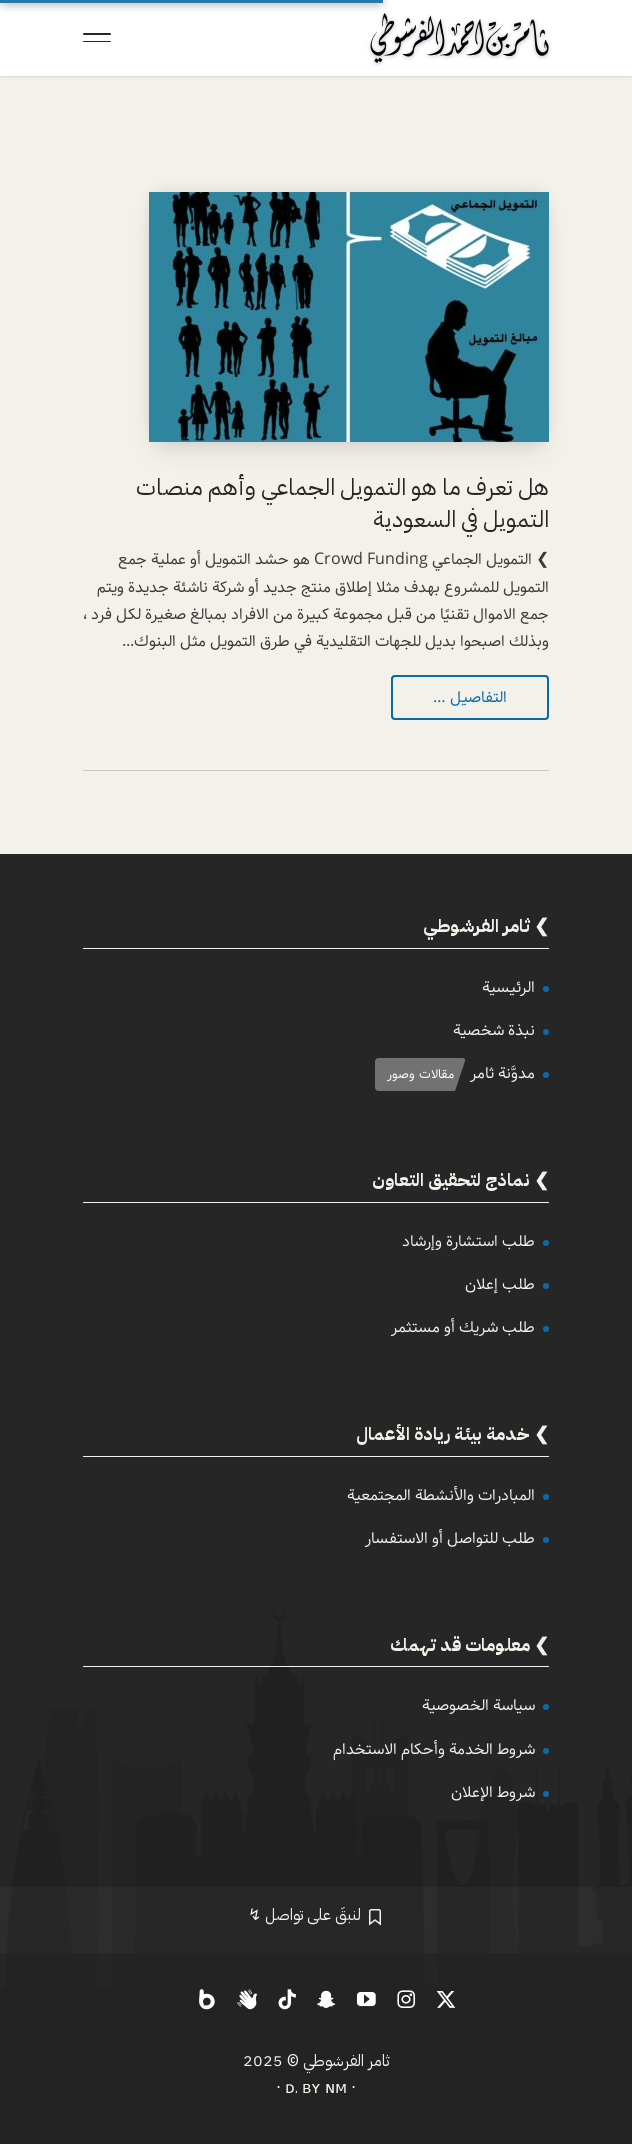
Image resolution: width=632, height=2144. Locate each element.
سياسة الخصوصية (478, 1705)
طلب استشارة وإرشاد (468, 1241)
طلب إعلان (500, 1284)
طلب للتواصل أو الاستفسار (450, 1538)
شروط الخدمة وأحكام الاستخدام (434, 1749)
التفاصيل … (470, 697)
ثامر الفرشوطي (346, 2061)
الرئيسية (508, 987)
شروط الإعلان (493, 1792)
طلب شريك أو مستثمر (463, 1327)
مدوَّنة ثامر (502, 1073)
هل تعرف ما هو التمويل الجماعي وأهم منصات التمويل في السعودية (342, 503)
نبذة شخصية (494, 1030)
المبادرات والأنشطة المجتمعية (441, 1495)
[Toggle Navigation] (97, 38)
